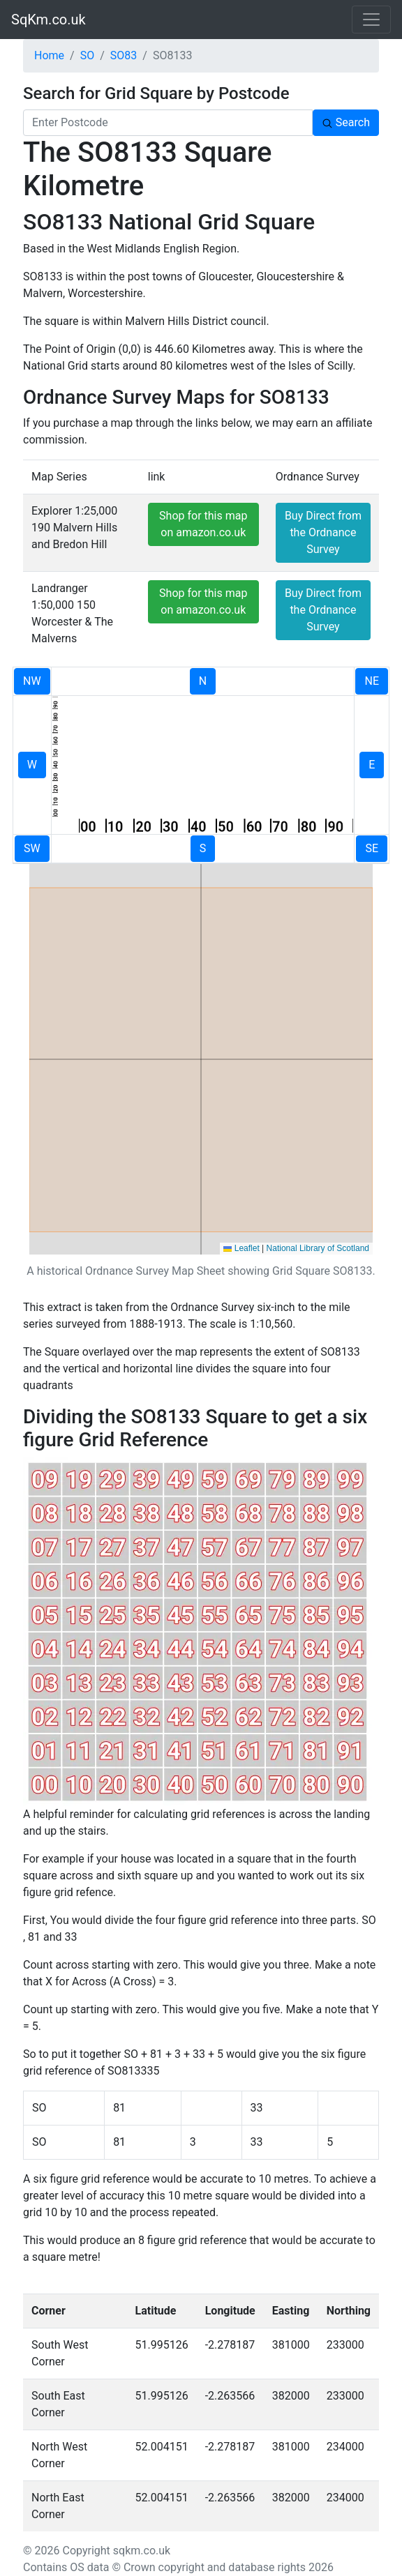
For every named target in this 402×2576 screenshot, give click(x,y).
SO (87, 55)
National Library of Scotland (318, 1248)
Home (49, 55)
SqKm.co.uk (48, 19)
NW (32, 681)
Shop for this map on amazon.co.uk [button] (203, 524)
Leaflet (241, 1248)
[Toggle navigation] (371, 19)
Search (346, 122)
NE (371, 681)
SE (371, 848)
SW (32, 848)
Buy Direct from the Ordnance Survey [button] (323, 532)
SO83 (123, 55)
